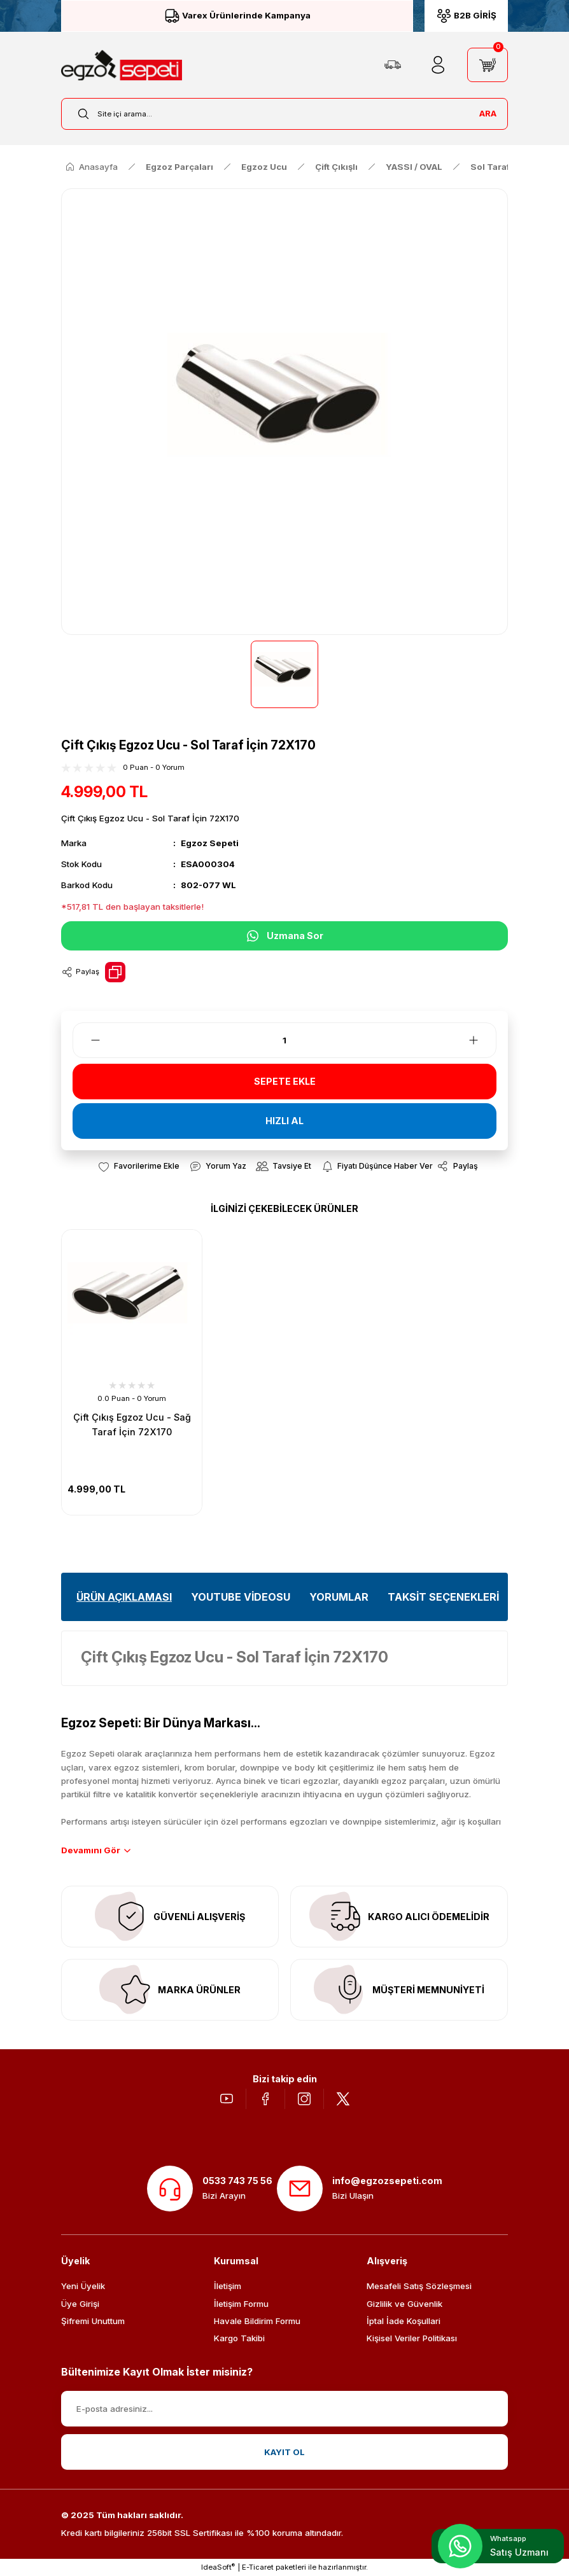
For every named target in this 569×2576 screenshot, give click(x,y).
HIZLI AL (284, 1120)
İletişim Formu (241, 2304)
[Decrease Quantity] (88, 1040)
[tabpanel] (131, 1372)
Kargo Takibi (239, 2338)
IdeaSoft (218, 2567)
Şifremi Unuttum (93, 2321)
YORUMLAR (339, 1597)
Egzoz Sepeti (210, 843)
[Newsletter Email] (284, 2408)
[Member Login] (438, 65)
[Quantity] (284, 1040)
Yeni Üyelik (83, 2286)
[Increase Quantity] (481, 1040)
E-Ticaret (258, 2567)
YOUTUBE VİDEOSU (240, 1597)
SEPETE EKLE (285, 1081)
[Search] (284, 114)
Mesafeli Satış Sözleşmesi (419, 2286)
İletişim (227, 2286)
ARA (487, 113)
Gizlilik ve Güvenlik (404, 2304)
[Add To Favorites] (138, 1166)
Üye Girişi (80, 2304)
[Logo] (121, 65)
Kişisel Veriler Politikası (412, 2338)
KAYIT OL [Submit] (284, 2452)
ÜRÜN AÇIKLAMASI (124, 1597)
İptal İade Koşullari (403, 2321)
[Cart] (487, 65)
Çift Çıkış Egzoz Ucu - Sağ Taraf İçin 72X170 (132, 1424)
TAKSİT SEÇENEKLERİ (443, 1597)
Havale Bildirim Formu (257, 2321)
